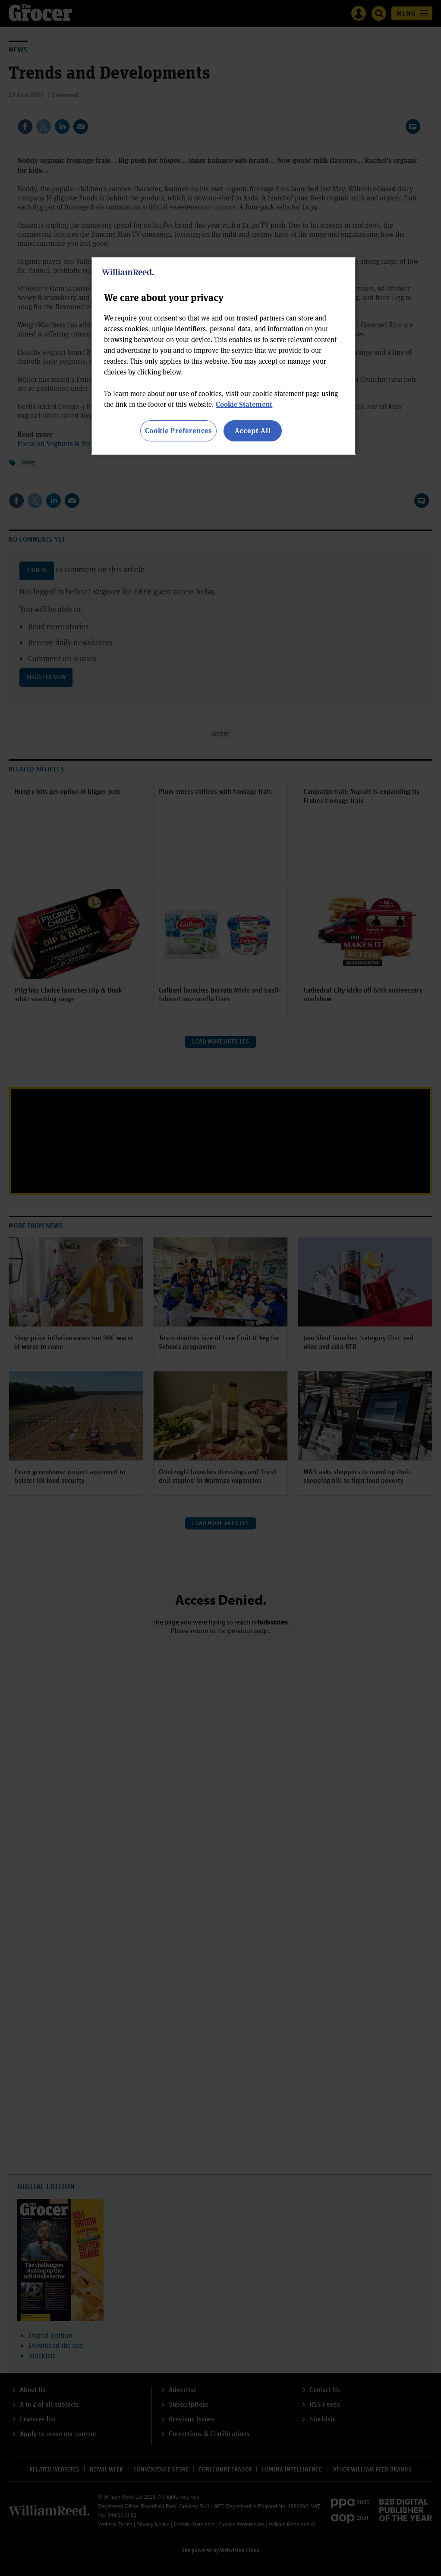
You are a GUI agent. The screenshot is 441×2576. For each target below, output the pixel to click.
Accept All (253, 430)
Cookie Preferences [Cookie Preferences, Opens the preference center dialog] (178, 430)
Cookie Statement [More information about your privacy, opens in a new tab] (244, 404)
